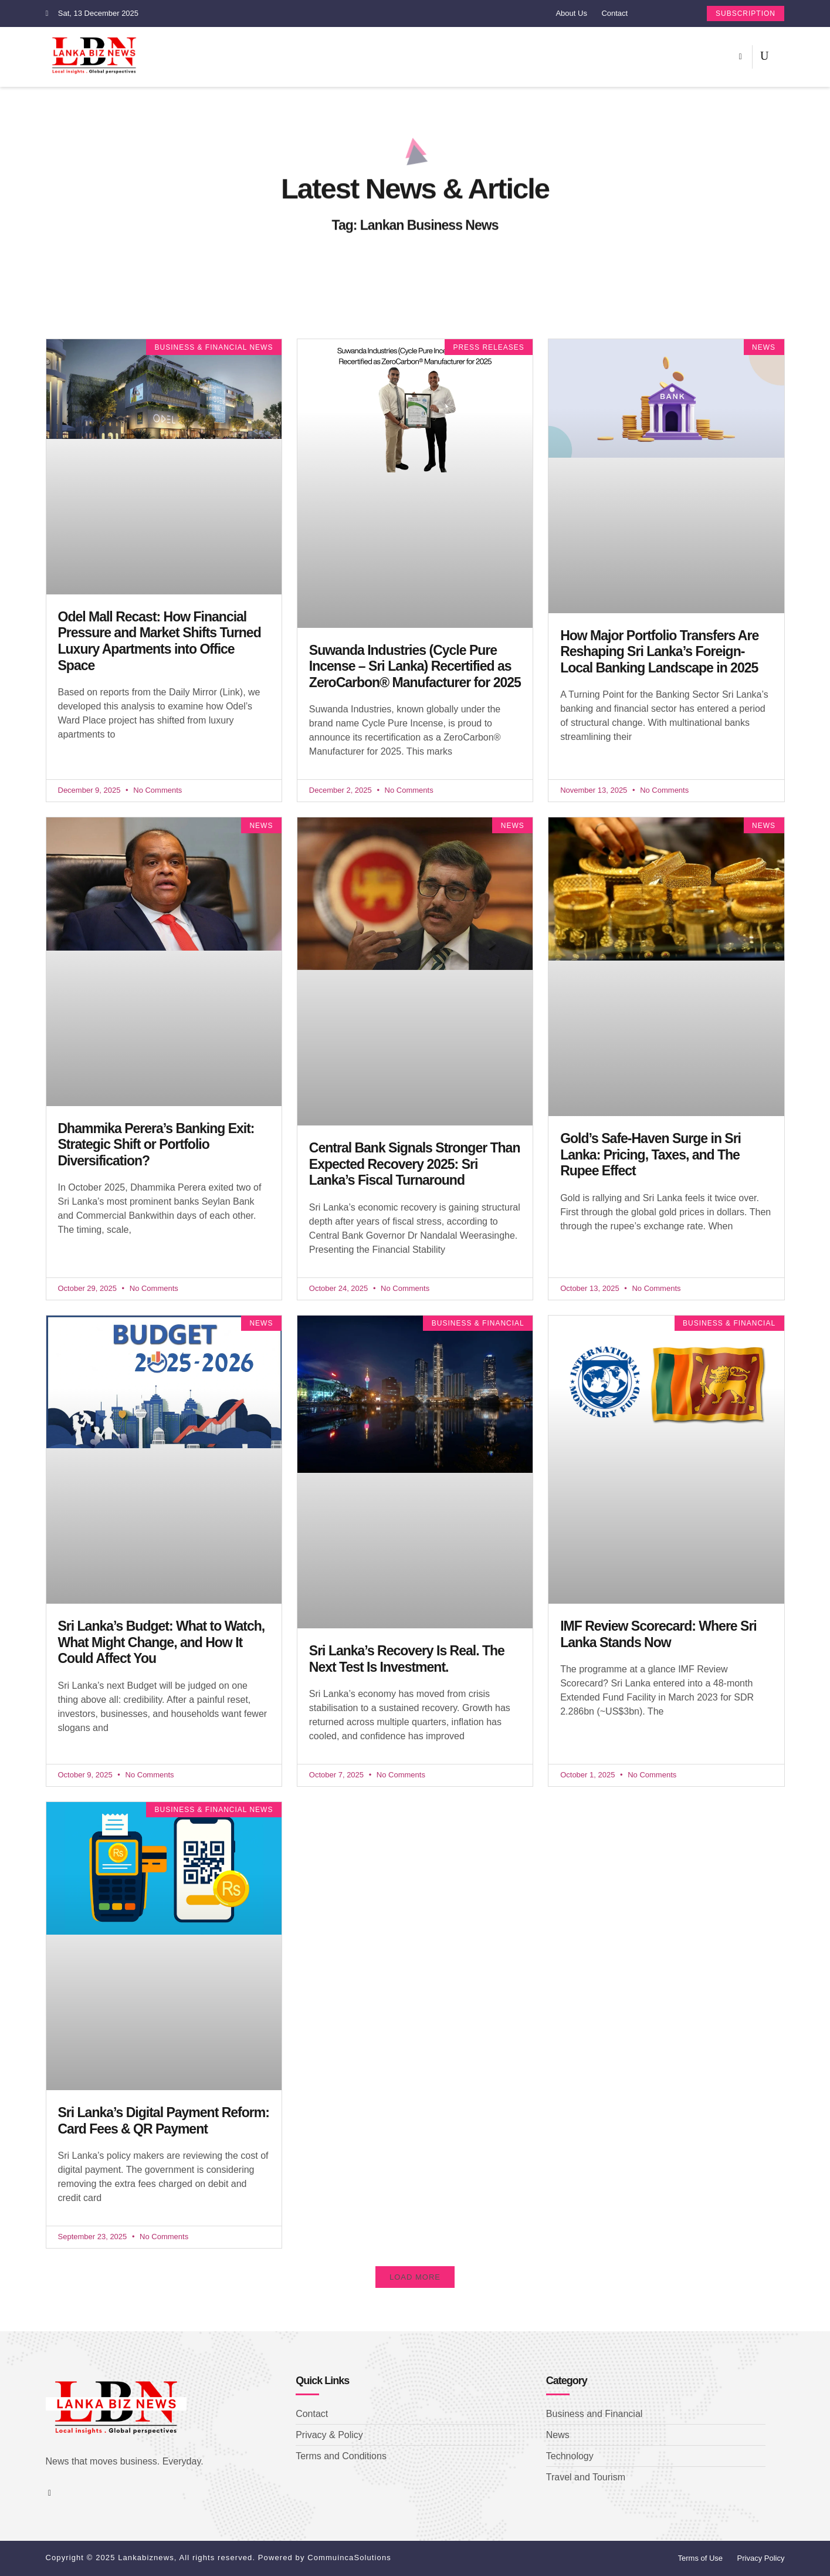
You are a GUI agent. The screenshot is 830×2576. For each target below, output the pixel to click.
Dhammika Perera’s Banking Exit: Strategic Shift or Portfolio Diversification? (156, 1144)
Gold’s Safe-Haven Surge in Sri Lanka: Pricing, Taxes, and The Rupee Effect (650, 1154)
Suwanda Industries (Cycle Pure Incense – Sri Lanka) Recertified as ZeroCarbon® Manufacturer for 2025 (415, 666)
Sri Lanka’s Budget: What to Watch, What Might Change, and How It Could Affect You (161, 1642)
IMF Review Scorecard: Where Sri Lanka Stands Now (658, 1634)
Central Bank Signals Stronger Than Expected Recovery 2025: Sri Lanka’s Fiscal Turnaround (414, 1164)
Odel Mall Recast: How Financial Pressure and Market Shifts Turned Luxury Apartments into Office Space (159, 641)
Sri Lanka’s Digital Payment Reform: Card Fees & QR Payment (163, 2120)
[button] (415, 2277)
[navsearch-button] (764, 57)
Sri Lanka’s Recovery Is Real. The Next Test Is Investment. (406, 1659)
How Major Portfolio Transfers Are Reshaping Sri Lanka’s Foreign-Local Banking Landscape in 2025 (659, 651)
